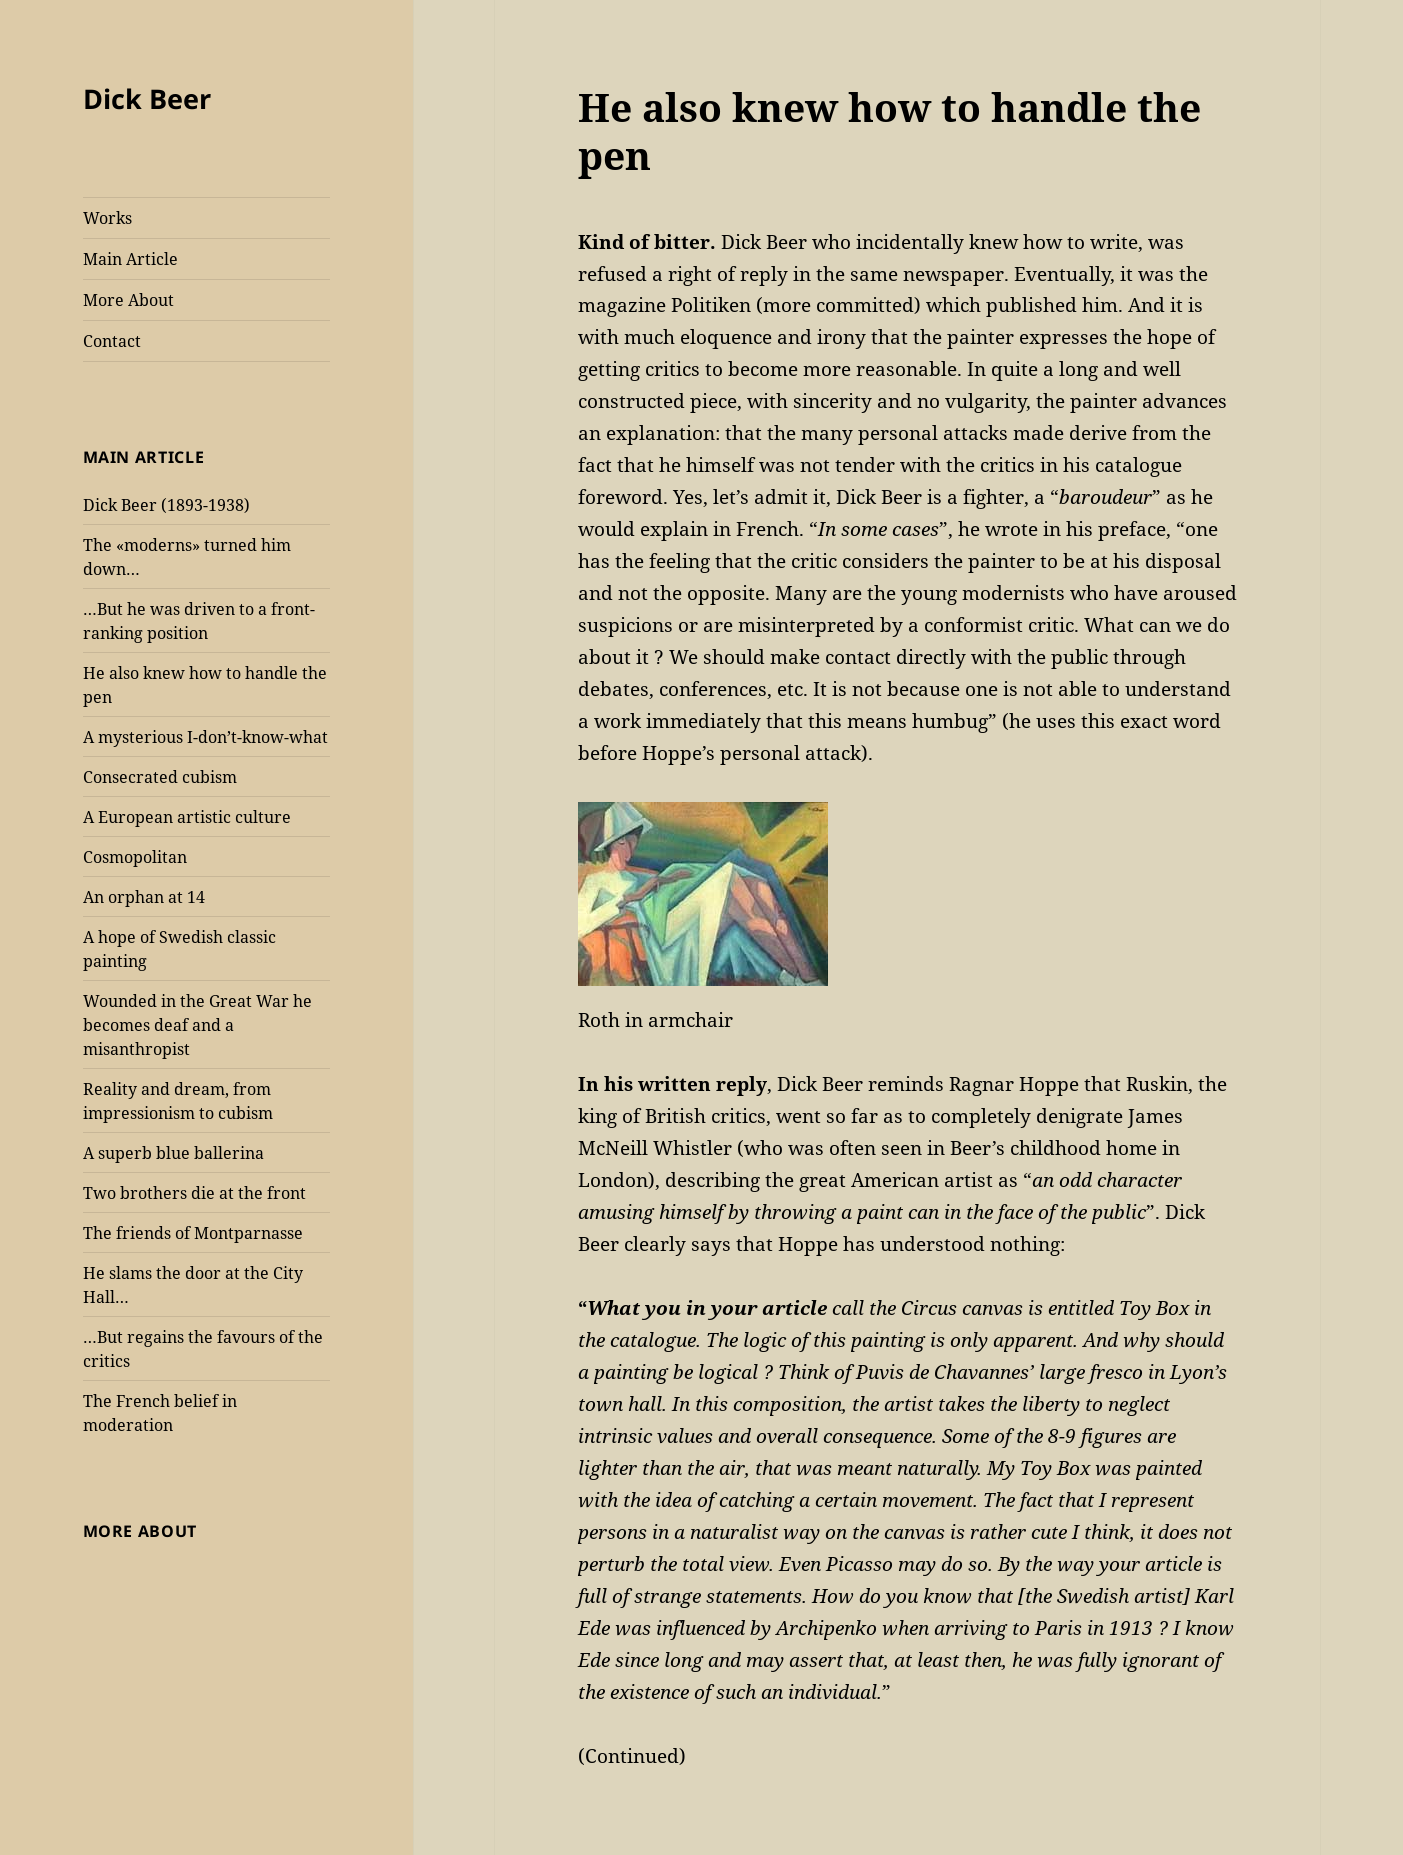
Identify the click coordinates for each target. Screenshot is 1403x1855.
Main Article (130, 259)
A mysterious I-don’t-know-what (205, 737)
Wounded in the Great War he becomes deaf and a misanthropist (197, 1025)
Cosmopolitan (135, 857)
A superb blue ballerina (173, 1153)
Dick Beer (147, 98)
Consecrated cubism (160, 777)
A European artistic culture (187, 817)
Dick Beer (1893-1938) (166, 505)
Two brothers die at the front (194, 1193)
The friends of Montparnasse (193, 1233)
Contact (112, 341)
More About (128, 300)
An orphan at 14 (144, 897)
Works (107, 218)
